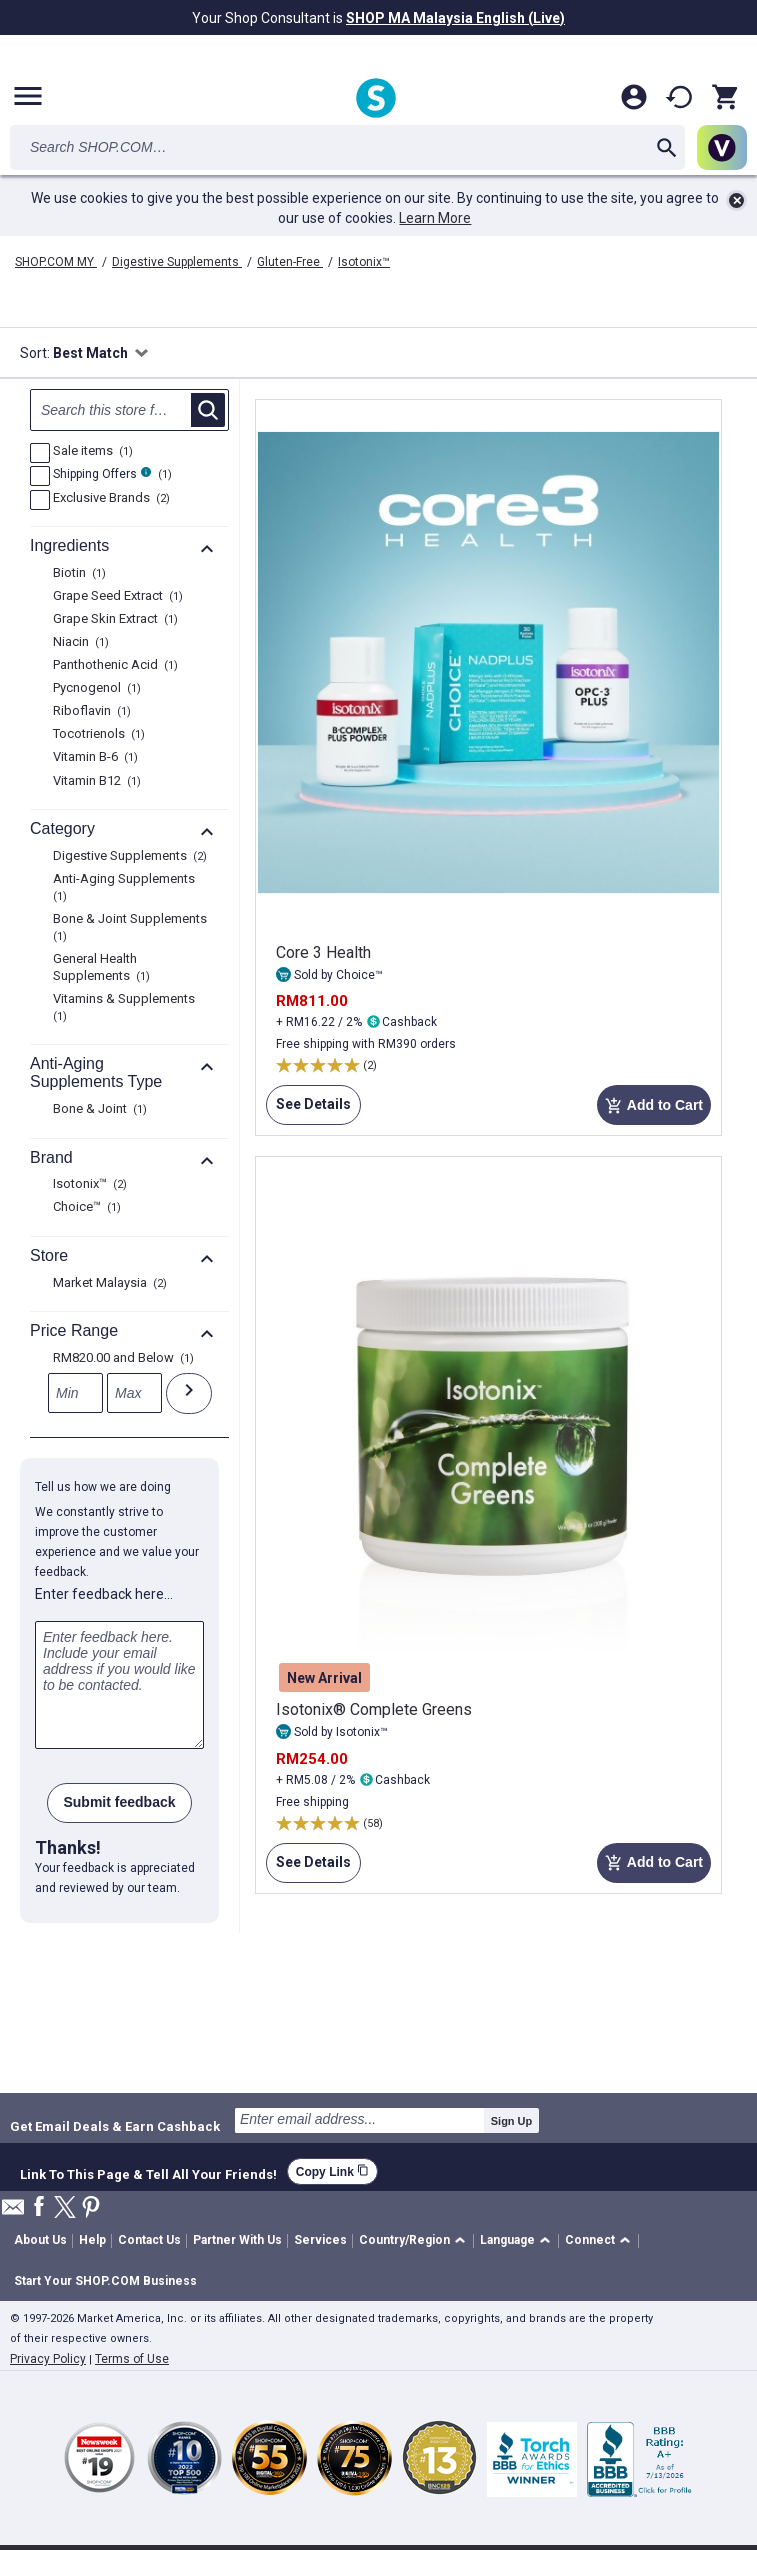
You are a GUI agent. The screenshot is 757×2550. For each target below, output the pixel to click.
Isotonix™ (364, 262)
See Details (308, 1110)
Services (320, 2240)
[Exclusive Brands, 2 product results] (40, 500)
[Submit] (189, 1393)
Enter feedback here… (104, 1594)
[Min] (75, 1393)
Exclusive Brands (109, 499)
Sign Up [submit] (512, 2121)
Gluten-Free (290, 262)
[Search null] (129, 410)
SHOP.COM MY (56, 262)
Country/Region (404, 2240)
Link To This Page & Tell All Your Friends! (148, 2172)
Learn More (435, 218)
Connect (590, 2240)
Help (92, 2240)
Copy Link (332, 2171)
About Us (40, 2240)
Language (507, 2240)
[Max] (134, 1393)
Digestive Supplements (177, 262)
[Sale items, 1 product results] (40, 453)
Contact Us (149, 2240)
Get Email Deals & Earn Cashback (115, 2126)
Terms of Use (132, 2359)
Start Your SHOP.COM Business (105, 2281)
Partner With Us (237, 2240)
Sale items (90, 452)
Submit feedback (119, 1802)
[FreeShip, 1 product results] (40, 476)
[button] (415, 2241)
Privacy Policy (48, 2359)
